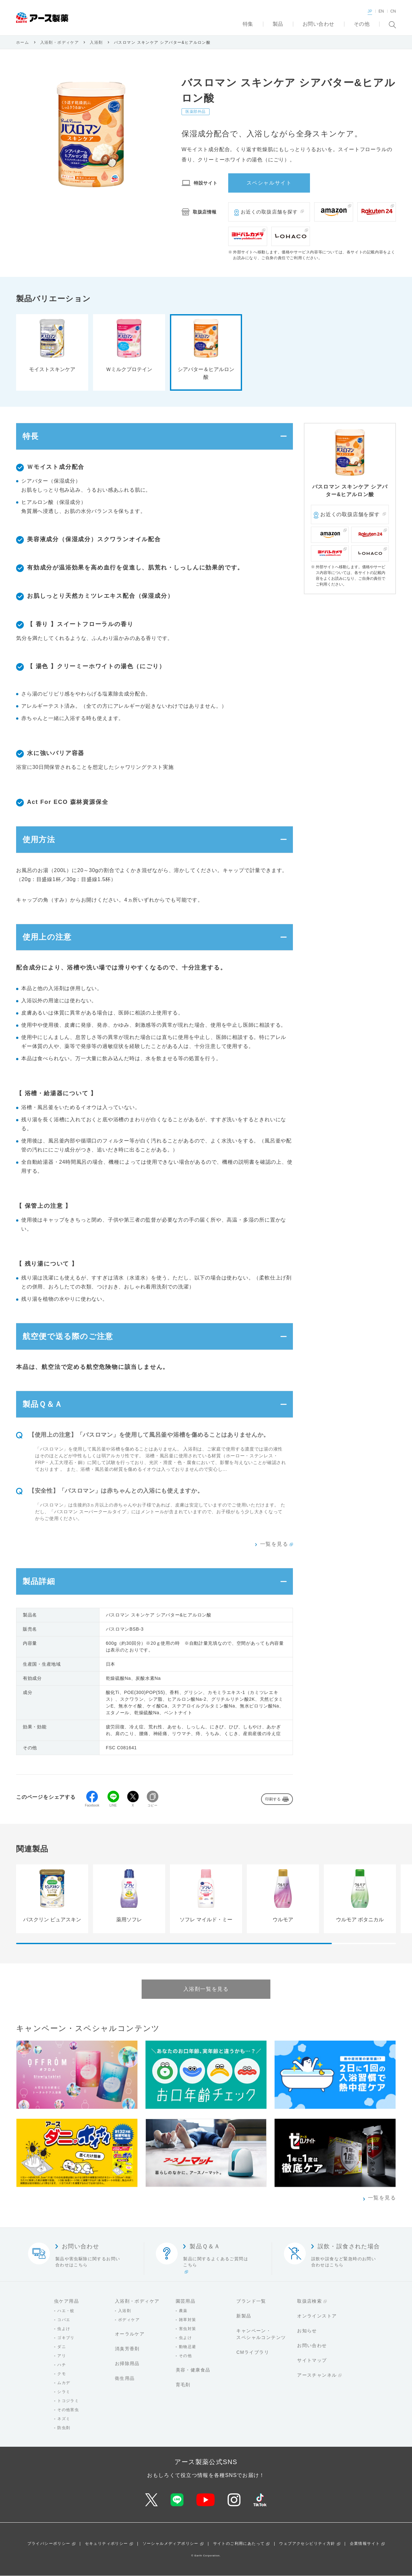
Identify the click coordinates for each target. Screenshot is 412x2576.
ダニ (61, 2347)
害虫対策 (187, 2329)
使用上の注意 (47, 937)
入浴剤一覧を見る (206, 1989)
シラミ (63, 2392)
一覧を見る (274, 1544)
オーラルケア (130, 2334)
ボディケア (129, 2320)
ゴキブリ (66, 2338)
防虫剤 (63, 2428)
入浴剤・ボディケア (59, 42)
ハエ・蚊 (66, 2311)
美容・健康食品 (193, 2370)
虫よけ (63, 2329)
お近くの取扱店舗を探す (269, 211)
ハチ (61, 2365)
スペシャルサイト (269, 183)
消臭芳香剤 (127, 2349)
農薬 (183, 2311)
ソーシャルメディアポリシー (171, 2544)
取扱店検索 (309, 2301)
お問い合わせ (312, 2345)
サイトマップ (312, 2360)
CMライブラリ (252, 2352)
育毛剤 (183, 2385)
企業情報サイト (365, 2544)
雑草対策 (187, 2320)
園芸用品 (186, 2301)
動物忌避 (187, 2347)
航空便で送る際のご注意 (68, 1336)
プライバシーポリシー (48, 2544)
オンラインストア (317, 2316)
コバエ (63, 2320)
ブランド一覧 (251, 2301)
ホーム (22, 42)
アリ (61, 2356)
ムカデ (63, 2383)
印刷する (273, 1799)
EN (381, 11)
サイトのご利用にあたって (239, 2544)
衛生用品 (125, 2378)
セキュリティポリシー (106, 2544)
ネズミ (63, 2419)
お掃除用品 (127, 2363)
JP (370, 11)
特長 (31, 436)
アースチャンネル (317, 2375)
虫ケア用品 (66, 2301)
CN (393, 11)
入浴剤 (96, 42)
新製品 (243, 2316)
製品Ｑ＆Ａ (42, 1404)
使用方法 (39, 839)
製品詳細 (39, 1581)
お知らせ (307, 2331)
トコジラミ (68, 2401)
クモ (61, 2374)
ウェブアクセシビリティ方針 (307, 2544)
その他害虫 (68, 2410)
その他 (185, 2356)
